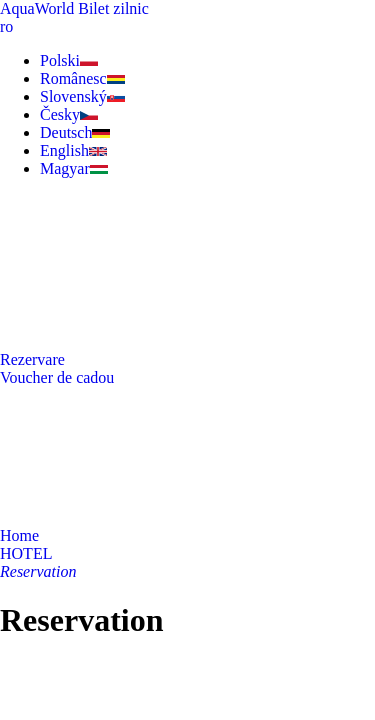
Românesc (82, 78)
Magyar (74, 168)
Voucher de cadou (57, 377)
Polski (69, 60)
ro (6, 26)
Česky (69, 114)
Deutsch (75, 132)
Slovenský (82, 96)
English (73, 150)
